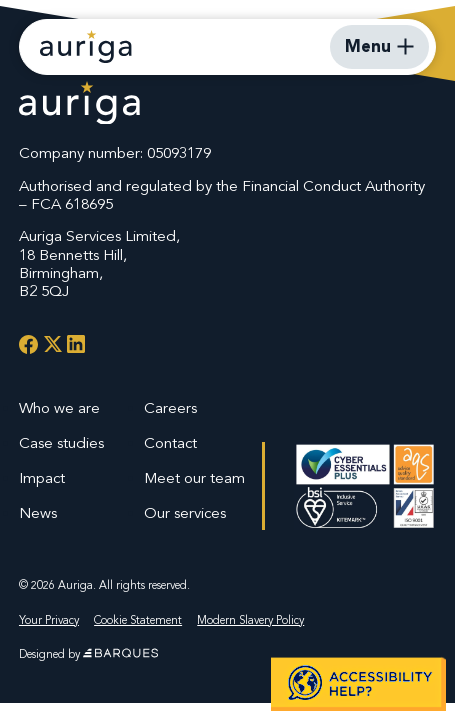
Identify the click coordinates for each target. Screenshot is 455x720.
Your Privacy (49, 620)
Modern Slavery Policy (250, 620)
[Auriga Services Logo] (79, 106)
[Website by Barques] (120, 654)
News (38, 513)
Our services (185, 513)
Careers (170, 408)
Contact (170, 443)
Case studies (61, 443)
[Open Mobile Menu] (380, 47)
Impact (42, 478)
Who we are (59, 408)
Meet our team (194, 478)
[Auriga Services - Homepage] (86, 46)
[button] (358, 683)
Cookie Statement (138, 620)
